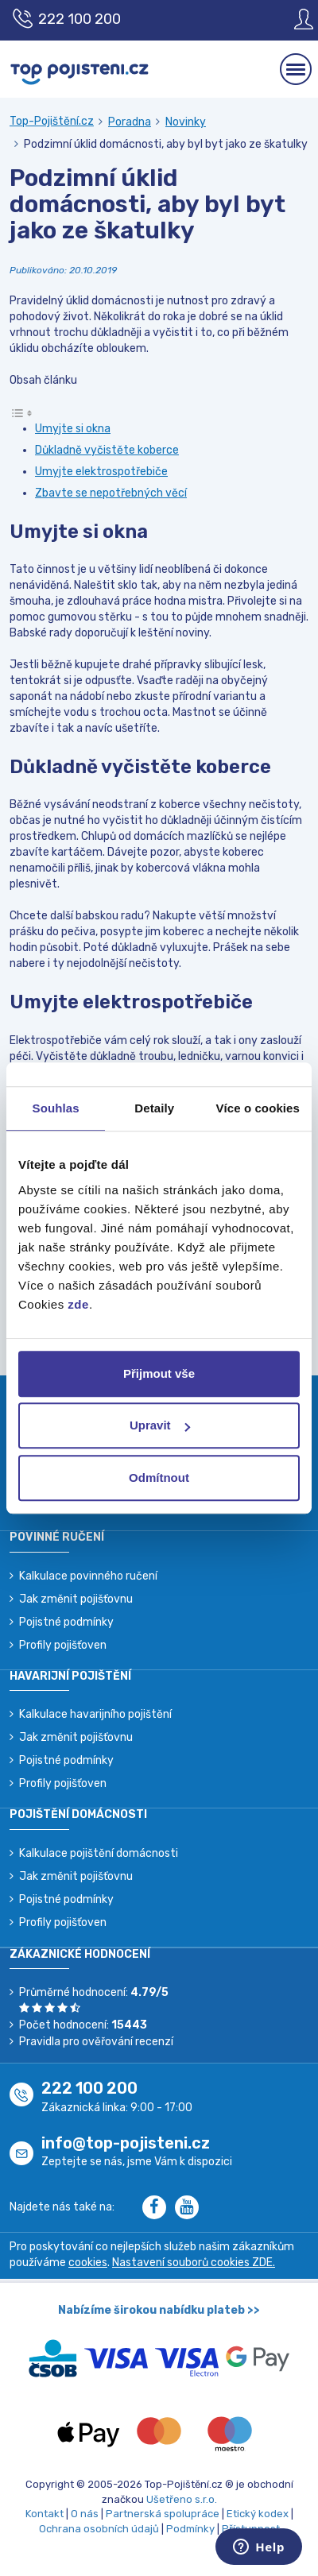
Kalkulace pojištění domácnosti (98, 1853)
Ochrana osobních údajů (99, 2529)
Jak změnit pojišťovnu (76, 1599)
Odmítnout (159, 1477)
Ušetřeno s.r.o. (181, 2499)
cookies (87, 2262)
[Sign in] (291, 19)
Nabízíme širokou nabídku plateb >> (159, 2310)
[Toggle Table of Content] (21, 412)
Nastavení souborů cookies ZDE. (193, 2262)
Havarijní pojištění (70, 1676)
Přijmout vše (159, 1373)
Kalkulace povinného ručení (88, 1576)
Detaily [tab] (154, 1108)
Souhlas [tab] (56, 1108)
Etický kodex (258, 2514)
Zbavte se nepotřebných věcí (111, 493)
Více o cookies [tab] (257, 1108)
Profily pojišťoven (63, 1645)
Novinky (185, 122)
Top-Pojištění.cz (52, 121)
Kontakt (44, 2514)
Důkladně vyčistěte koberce (107, 450)
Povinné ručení (57, 1537)
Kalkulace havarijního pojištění (95, 1714)
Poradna (129, 122)
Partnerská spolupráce (162, 2514)
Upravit (160, 1425)
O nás (85, 2514)
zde (78, 1304)
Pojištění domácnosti (78, 1814)
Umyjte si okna (73, 428)
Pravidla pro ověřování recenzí (96, 2041)
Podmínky (190, 2529)
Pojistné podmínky (66, 1622)
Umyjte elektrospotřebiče (101, 471)
